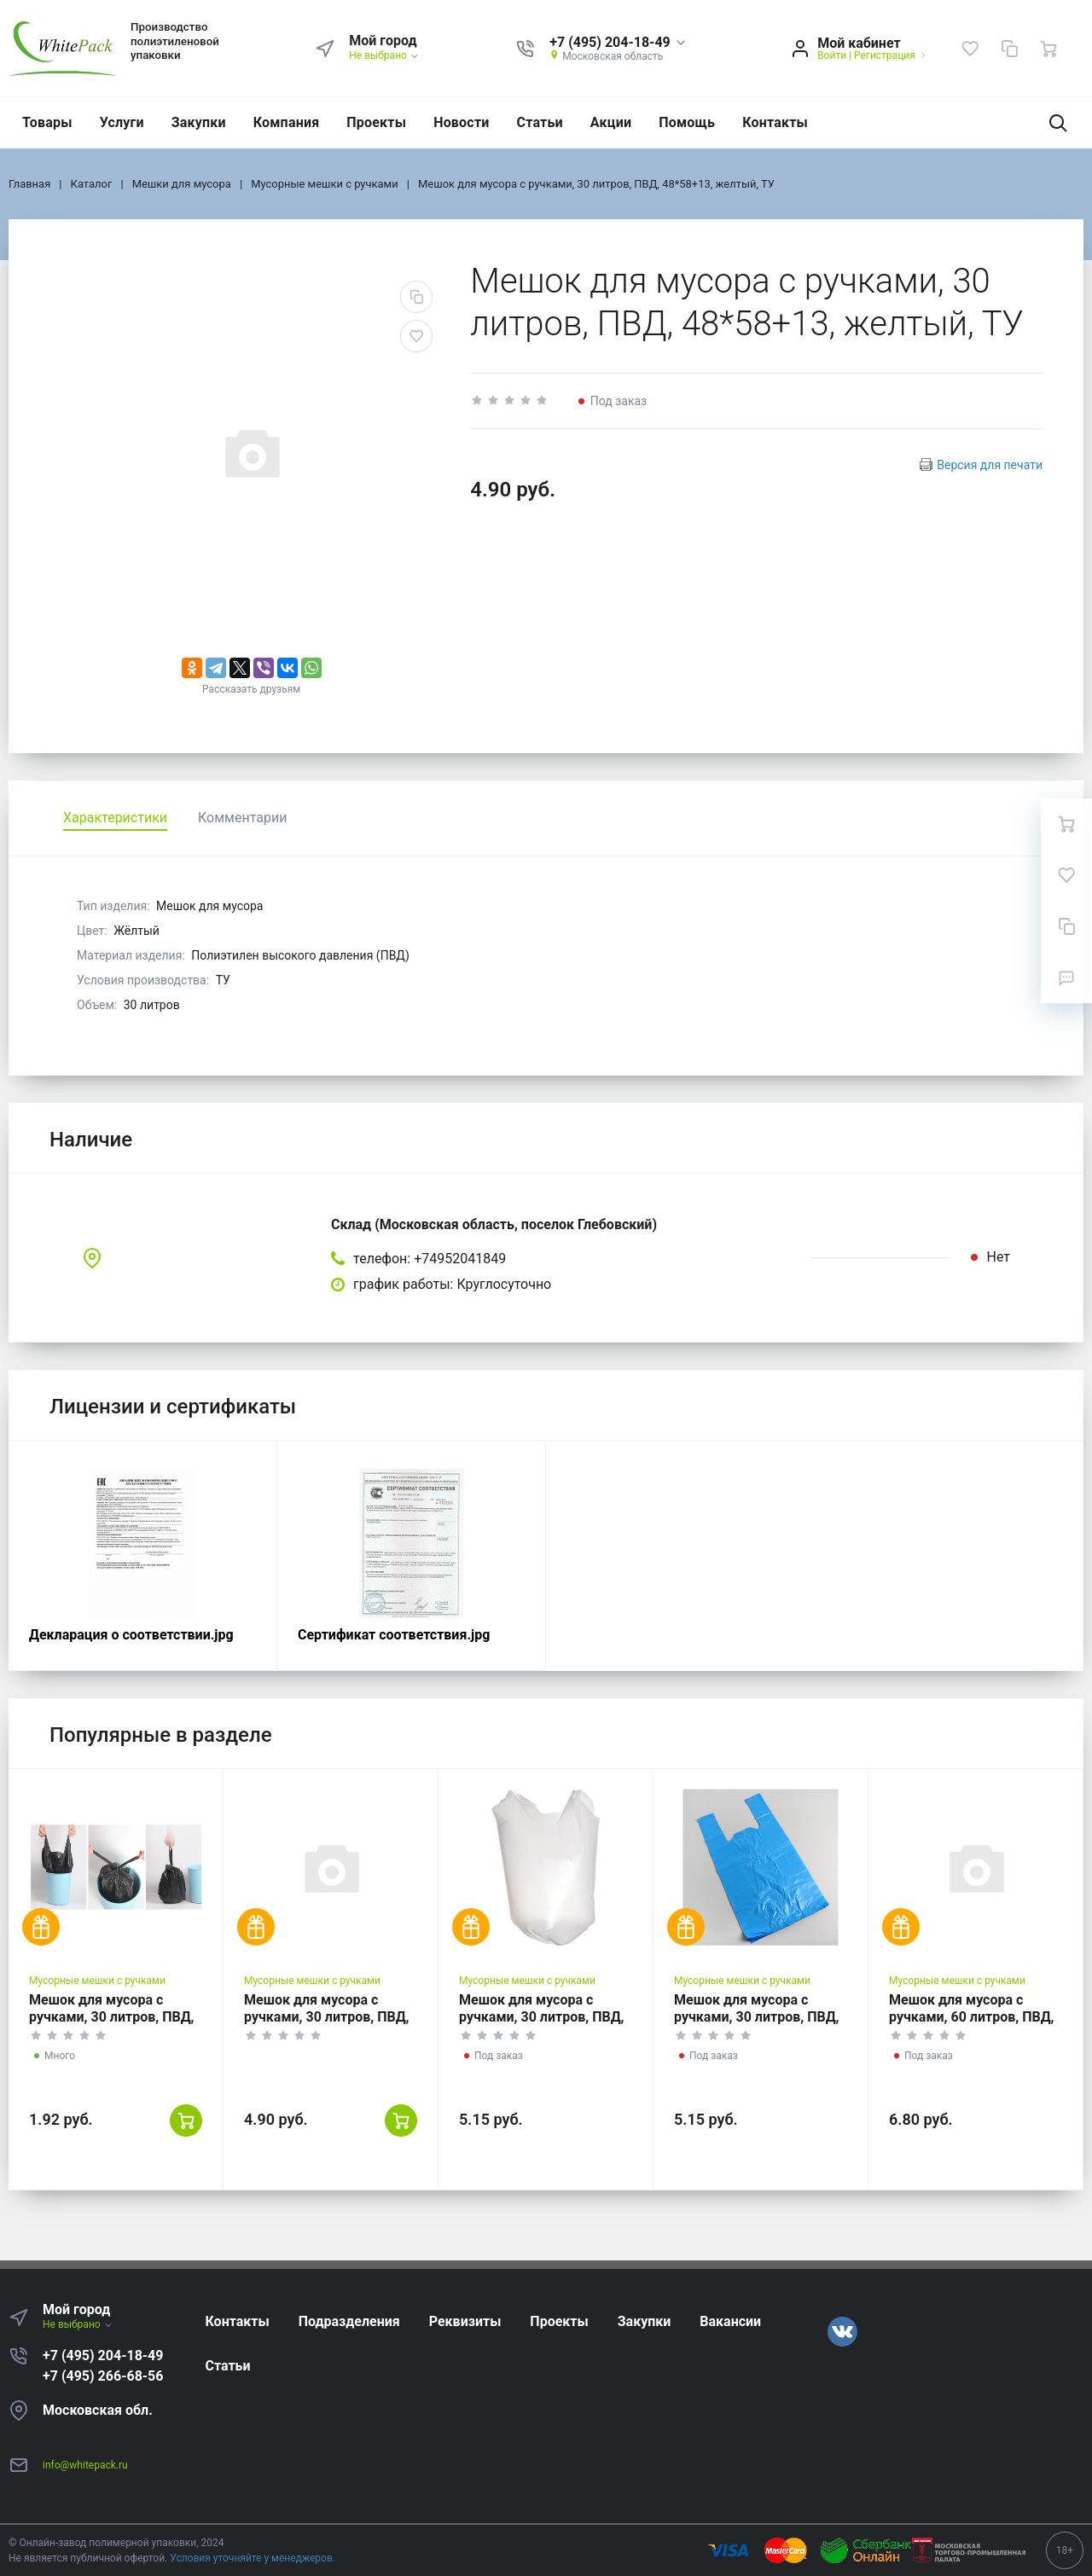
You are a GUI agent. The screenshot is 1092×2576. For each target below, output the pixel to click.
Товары (47, 122)
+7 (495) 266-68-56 (103, 2376)
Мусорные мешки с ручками (97, 1981)
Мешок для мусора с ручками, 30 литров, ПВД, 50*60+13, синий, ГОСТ (756, 2017)
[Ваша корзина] (1048, 48)
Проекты (376, 122)
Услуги (122, 122)
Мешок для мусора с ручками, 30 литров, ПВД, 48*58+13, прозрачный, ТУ (329, 2017)
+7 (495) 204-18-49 (103, 2355)
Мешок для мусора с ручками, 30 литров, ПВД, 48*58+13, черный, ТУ (112, 2017)
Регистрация (884, 55)
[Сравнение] (1009, 48)
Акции (610, 122)
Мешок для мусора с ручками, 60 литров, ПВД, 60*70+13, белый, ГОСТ (971, 2017)
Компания (286, 122)
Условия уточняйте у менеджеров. (252, 2558)
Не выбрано (384, 55)
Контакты (775, 122)
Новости (461, 122)
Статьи (540, 122)
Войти (831, 55)
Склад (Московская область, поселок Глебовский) (494, 1224)
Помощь (687, 122)
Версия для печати (990, 465)
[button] (618, 43)
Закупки (198, 122)
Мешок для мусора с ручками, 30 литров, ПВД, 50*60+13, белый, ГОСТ (541, 2017)
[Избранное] (970, 48)
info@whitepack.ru (85, 2465)
